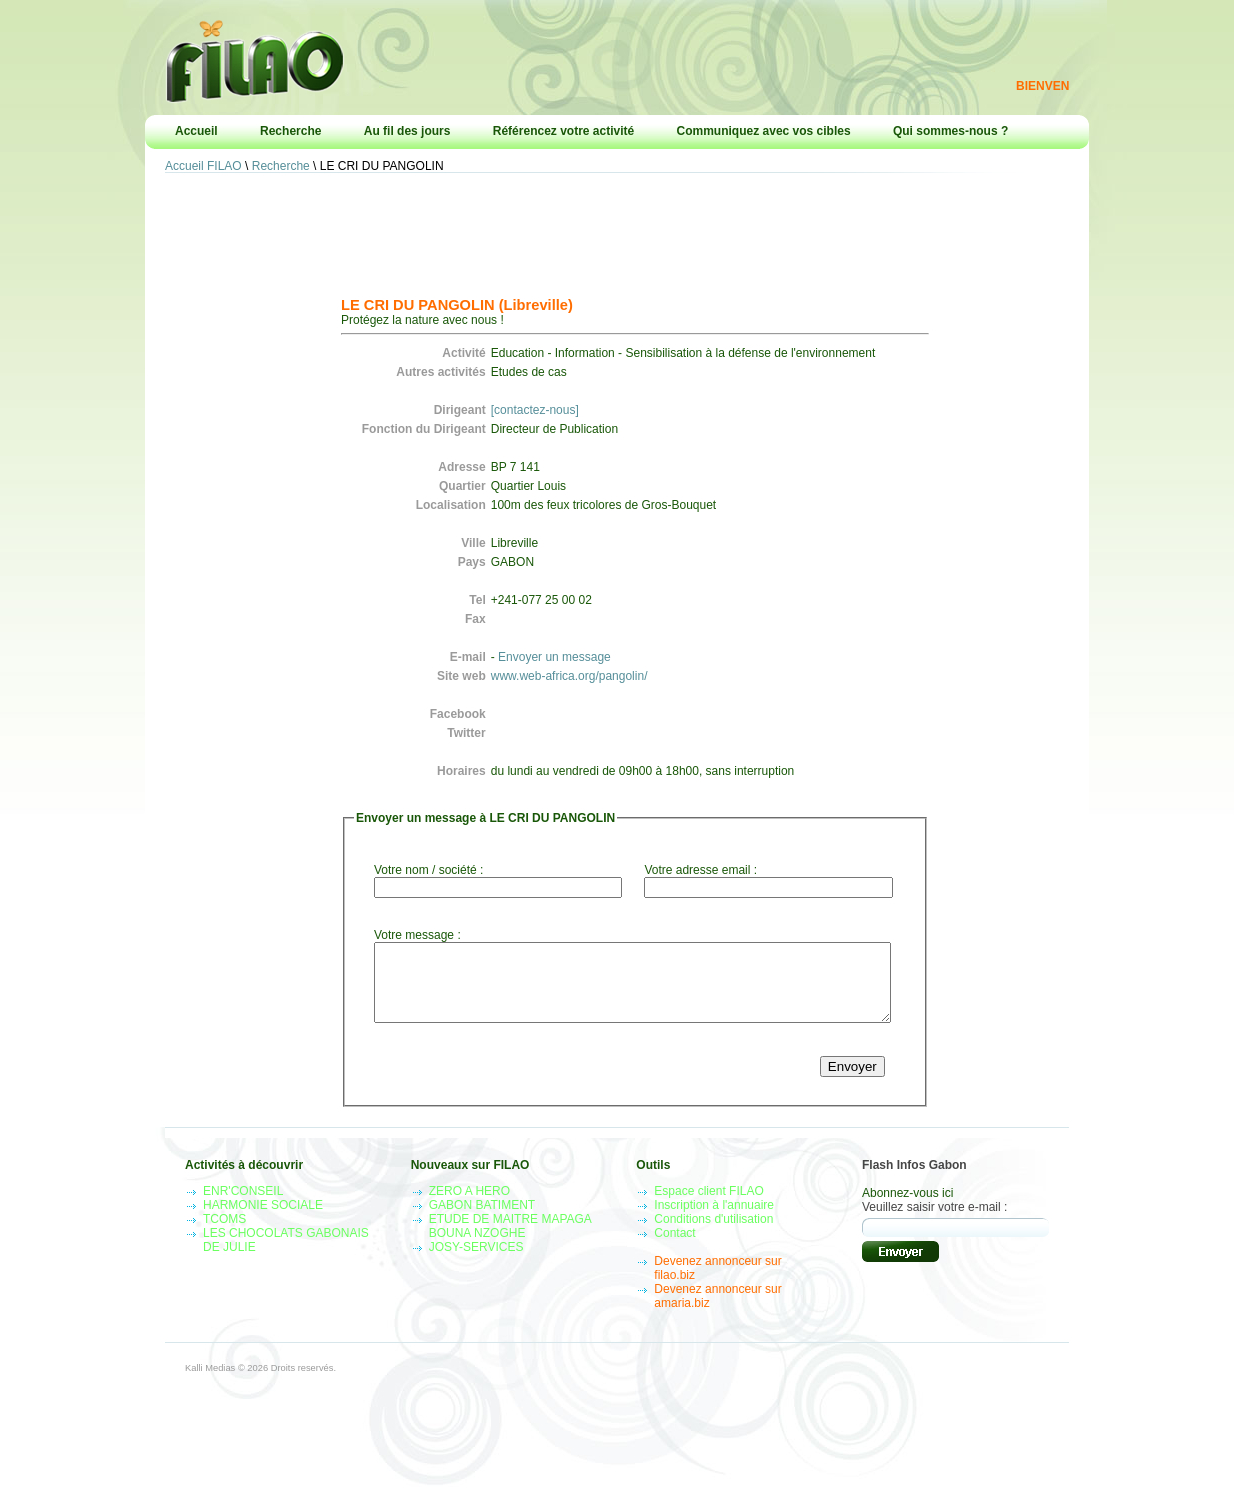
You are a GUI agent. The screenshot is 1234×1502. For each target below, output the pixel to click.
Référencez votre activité (563, 131)
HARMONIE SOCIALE (263, 1220)
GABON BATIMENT (482, 1220)
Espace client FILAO (708, 1206)
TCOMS (224, 1234)
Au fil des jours (407, 131)
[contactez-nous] (535, 410)
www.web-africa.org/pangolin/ (569, 676)
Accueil (196, 131)
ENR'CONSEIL (243, 1206)
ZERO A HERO (469, 1206)
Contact (674, 1248)
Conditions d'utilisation (713, 1234)
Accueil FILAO (203, 166)
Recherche (290, 131)
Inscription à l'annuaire (714, 1220)
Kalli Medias (210, 1383)
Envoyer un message (554, 657)
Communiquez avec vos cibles (764, 131)
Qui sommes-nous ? (950, 131)
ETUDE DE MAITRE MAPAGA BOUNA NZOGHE (510, 1241)
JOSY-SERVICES (476, 1262)
